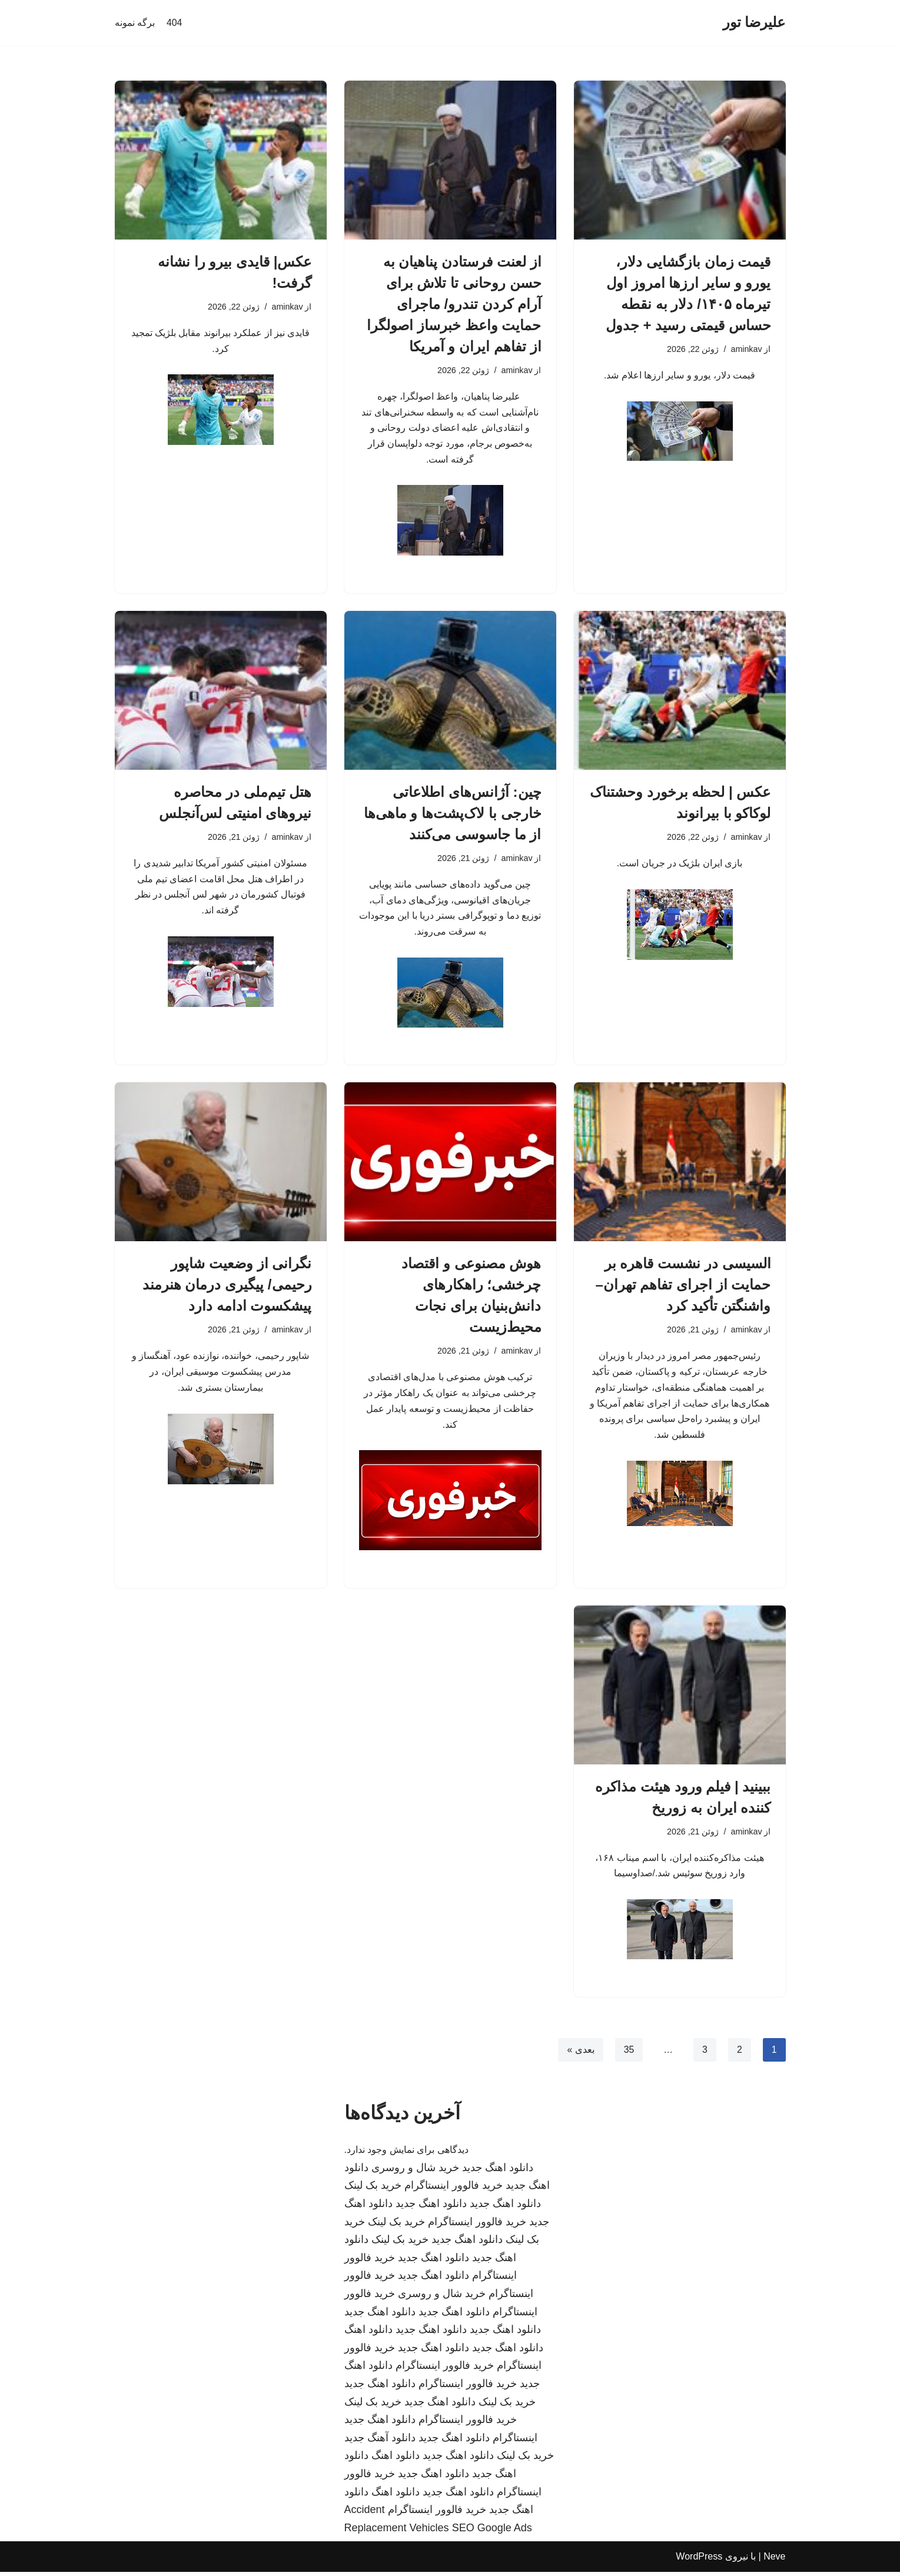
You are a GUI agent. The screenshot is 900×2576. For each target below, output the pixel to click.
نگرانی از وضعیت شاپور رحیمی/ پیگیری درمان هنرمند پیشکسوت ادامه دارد (227, 1287)
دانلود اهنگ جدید (497, 2172)
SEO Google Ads (492, 2532)
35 (628, 2054)
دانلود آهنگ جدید (380, 2442)
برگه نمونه (135, 23)
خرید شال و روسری (415, 2172)
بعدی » (580, 2054)
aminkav (746, 349)
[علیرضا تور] (754, 23)
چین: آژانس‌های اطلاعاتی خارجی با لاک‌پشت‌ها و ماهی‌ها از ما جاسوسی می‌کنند (453, 814)
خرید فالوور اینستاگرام (453, 2190)
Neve (774, 2561)
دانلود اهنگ (368, 2334)
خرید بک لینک (372, 2190)
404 (174, 23)
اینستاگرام (515, 2442)
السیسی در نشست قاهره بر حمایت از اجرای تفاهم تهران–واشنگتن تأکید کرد (683, 1287)
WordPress (699, 2561)
